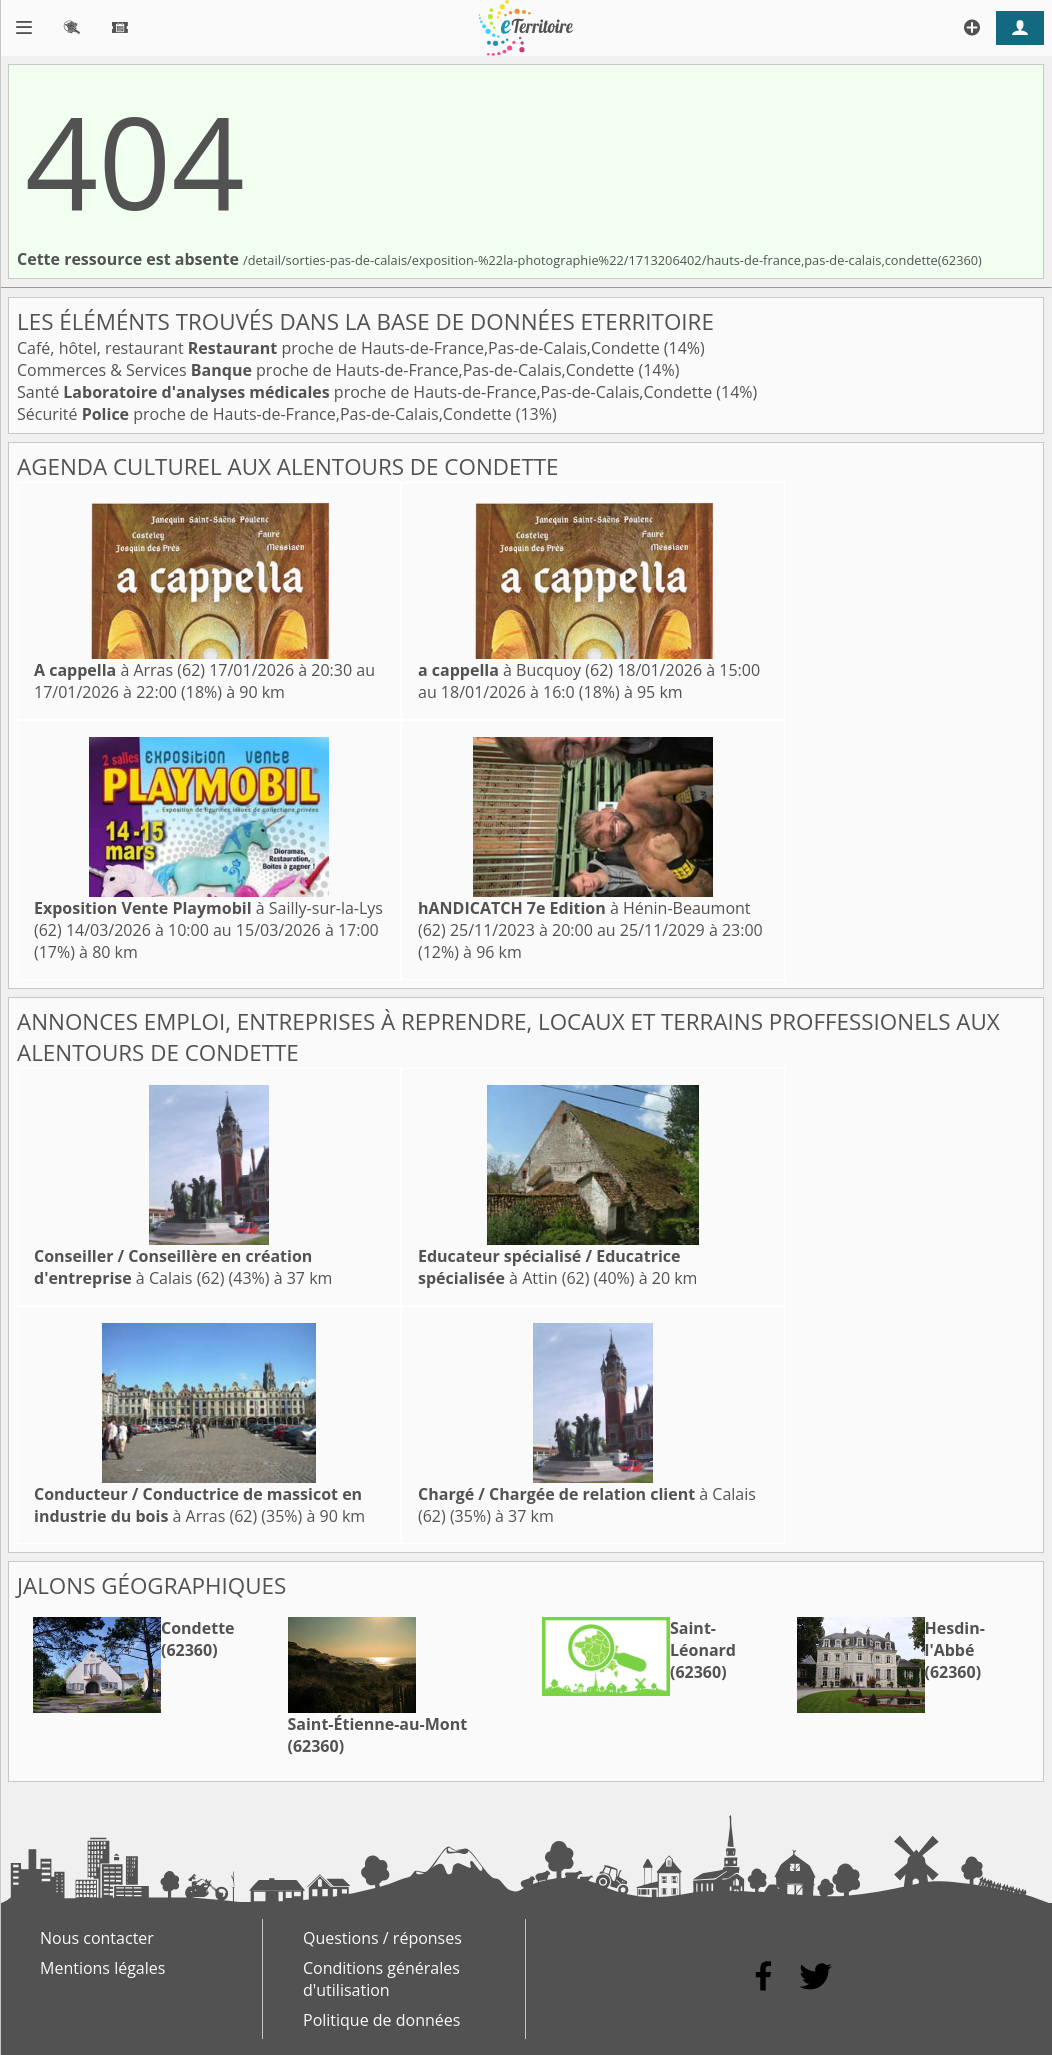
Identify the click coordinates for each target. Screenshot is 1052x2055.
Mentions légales (102, 1968)
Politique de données (381, 2020)
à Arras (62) (119, 670)
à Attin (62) (549, 1267)
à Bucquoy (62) (515, 670)
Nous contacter (97, 1938)
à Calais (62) (173, 1267)
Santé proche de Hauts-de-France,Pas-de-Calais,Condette (366, 392)
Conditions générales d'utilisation (381, 1979)
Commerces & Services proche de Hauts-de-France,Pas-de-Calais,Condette (327, 370)
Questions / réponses (382, 1938)
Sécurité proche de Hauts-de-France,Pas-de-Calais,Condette (266, 414)
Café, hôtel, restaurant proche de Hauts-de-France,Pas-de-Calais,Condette (340, 348)
